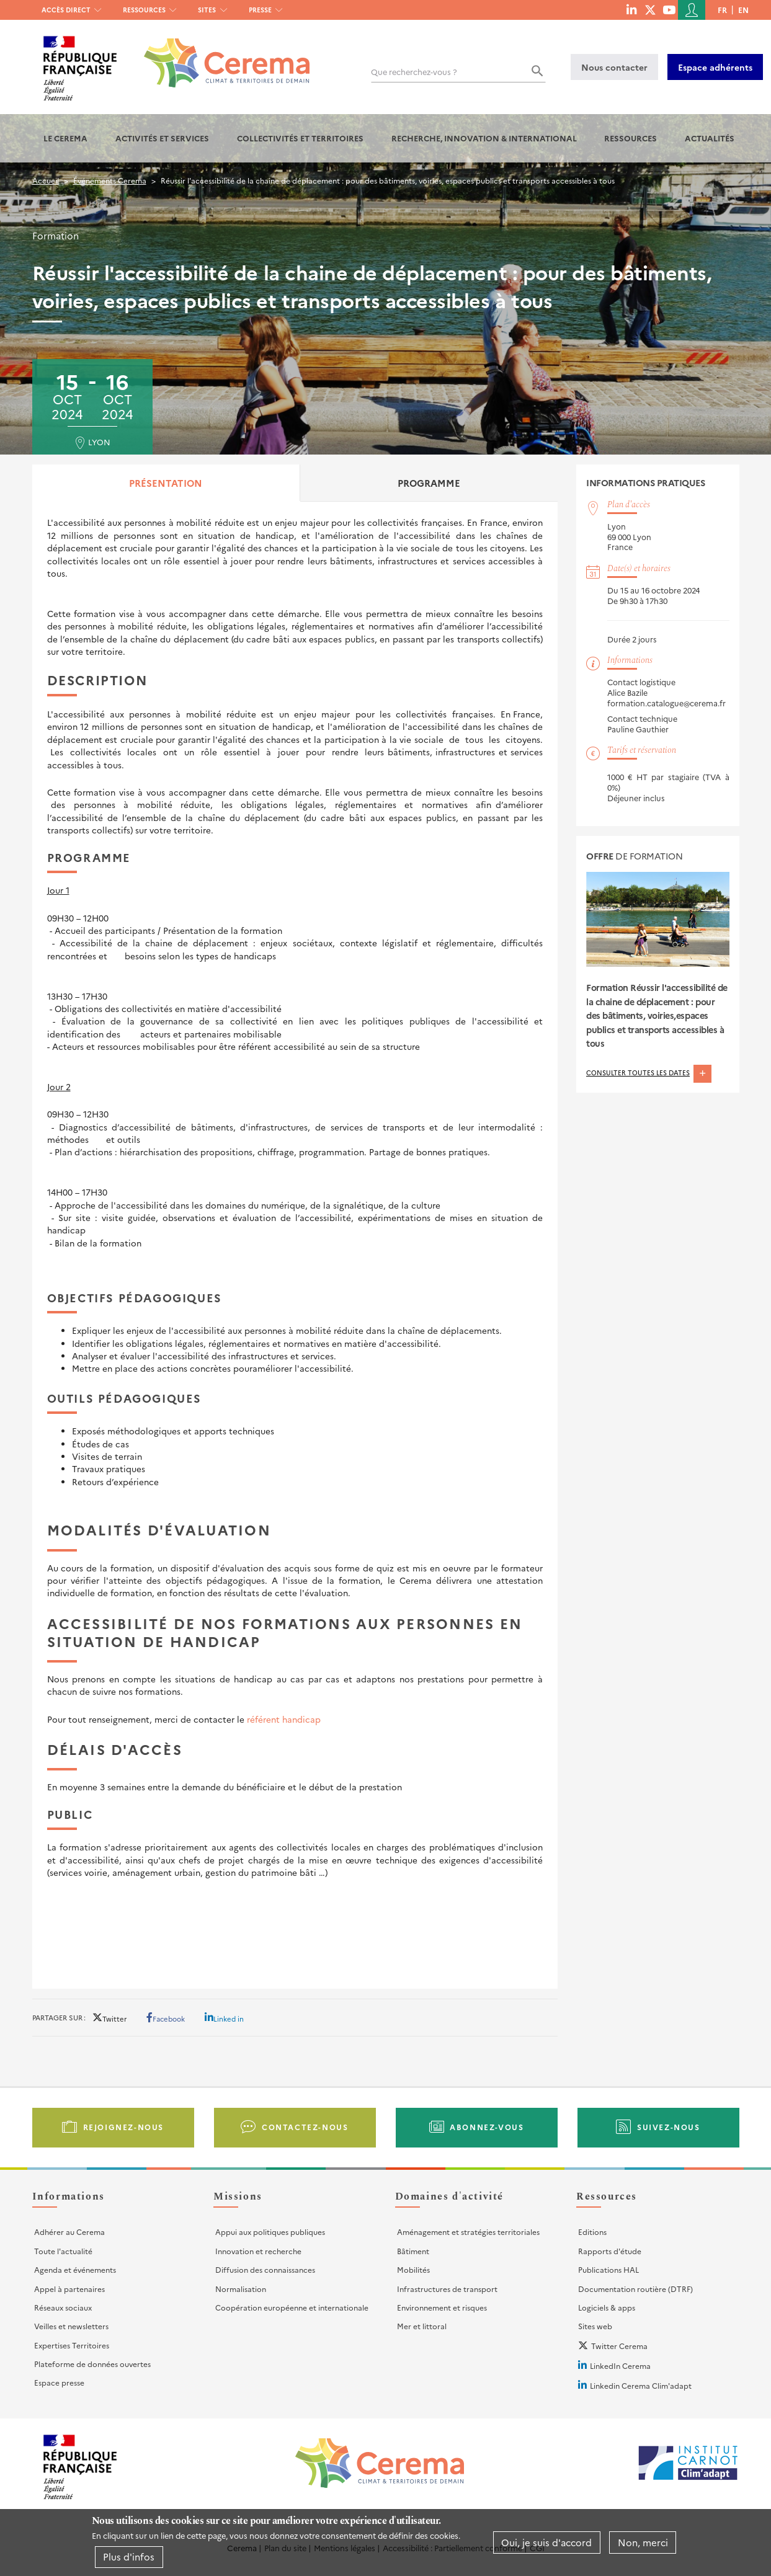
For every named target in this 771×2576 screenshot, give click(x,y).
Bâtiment (413, 2250)
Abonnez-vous (487, 2126)
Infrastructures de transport (447, 2288)
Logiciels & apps (606, 2307)
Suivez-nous (668, 2126)
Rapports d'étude (609, 2250)
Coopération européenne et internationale (291, 2307)
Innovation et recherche (258, 2250)
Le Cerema (65, 138)
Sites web (595, 2326)
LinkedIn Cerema (620, 2365)
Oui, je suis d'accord (546, 2542)
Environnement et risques (442, 2307)
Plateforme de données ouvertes (92, 2363)
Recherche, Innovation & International (484, 138)
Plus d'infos (128, 2556)
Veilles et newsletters (71, 2326)
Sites (207, 9)
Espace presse (59, 2382)
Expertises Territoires (71, 2345)
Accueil (45, 180)
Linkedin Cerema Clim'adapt (641, 2385)
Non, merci (643, 2542)
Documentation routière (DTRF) (635, 2288)
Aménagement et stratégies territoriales (468, 2231)
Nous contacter (614, 67)
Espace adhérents (715, 67)
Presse (260, 9)
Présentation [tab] (165, 482)
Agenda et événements (75, 2269)
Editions (592, 2231)
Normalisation (240, 2288)
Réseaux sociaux (63, 2307)
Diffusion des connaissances (265, 2269)
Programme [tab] (429, 482)
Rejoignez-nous (123, 2126)
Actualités (709, 138)
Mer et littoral (422, 2326)
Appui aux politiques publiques (270, 2231)
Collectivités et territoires (300, 138)
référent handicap (284, 1719)
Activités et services (162, 138)
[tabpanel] (295, 1238)
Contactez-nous (305, 2126)
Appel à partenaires (69, 2288)
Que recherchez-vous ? (414, 71)
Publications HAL (608, 2269)
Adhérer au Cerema (69, 2231)
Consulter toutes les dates (648, 1072)
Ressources (144, 9)
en (743, 9)
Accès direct (66, 9)
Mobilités (413, 2269)
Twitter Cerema (619, 2345)
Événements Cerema (109, 180)
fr (722, 9)
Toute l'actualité (63, 2250)
